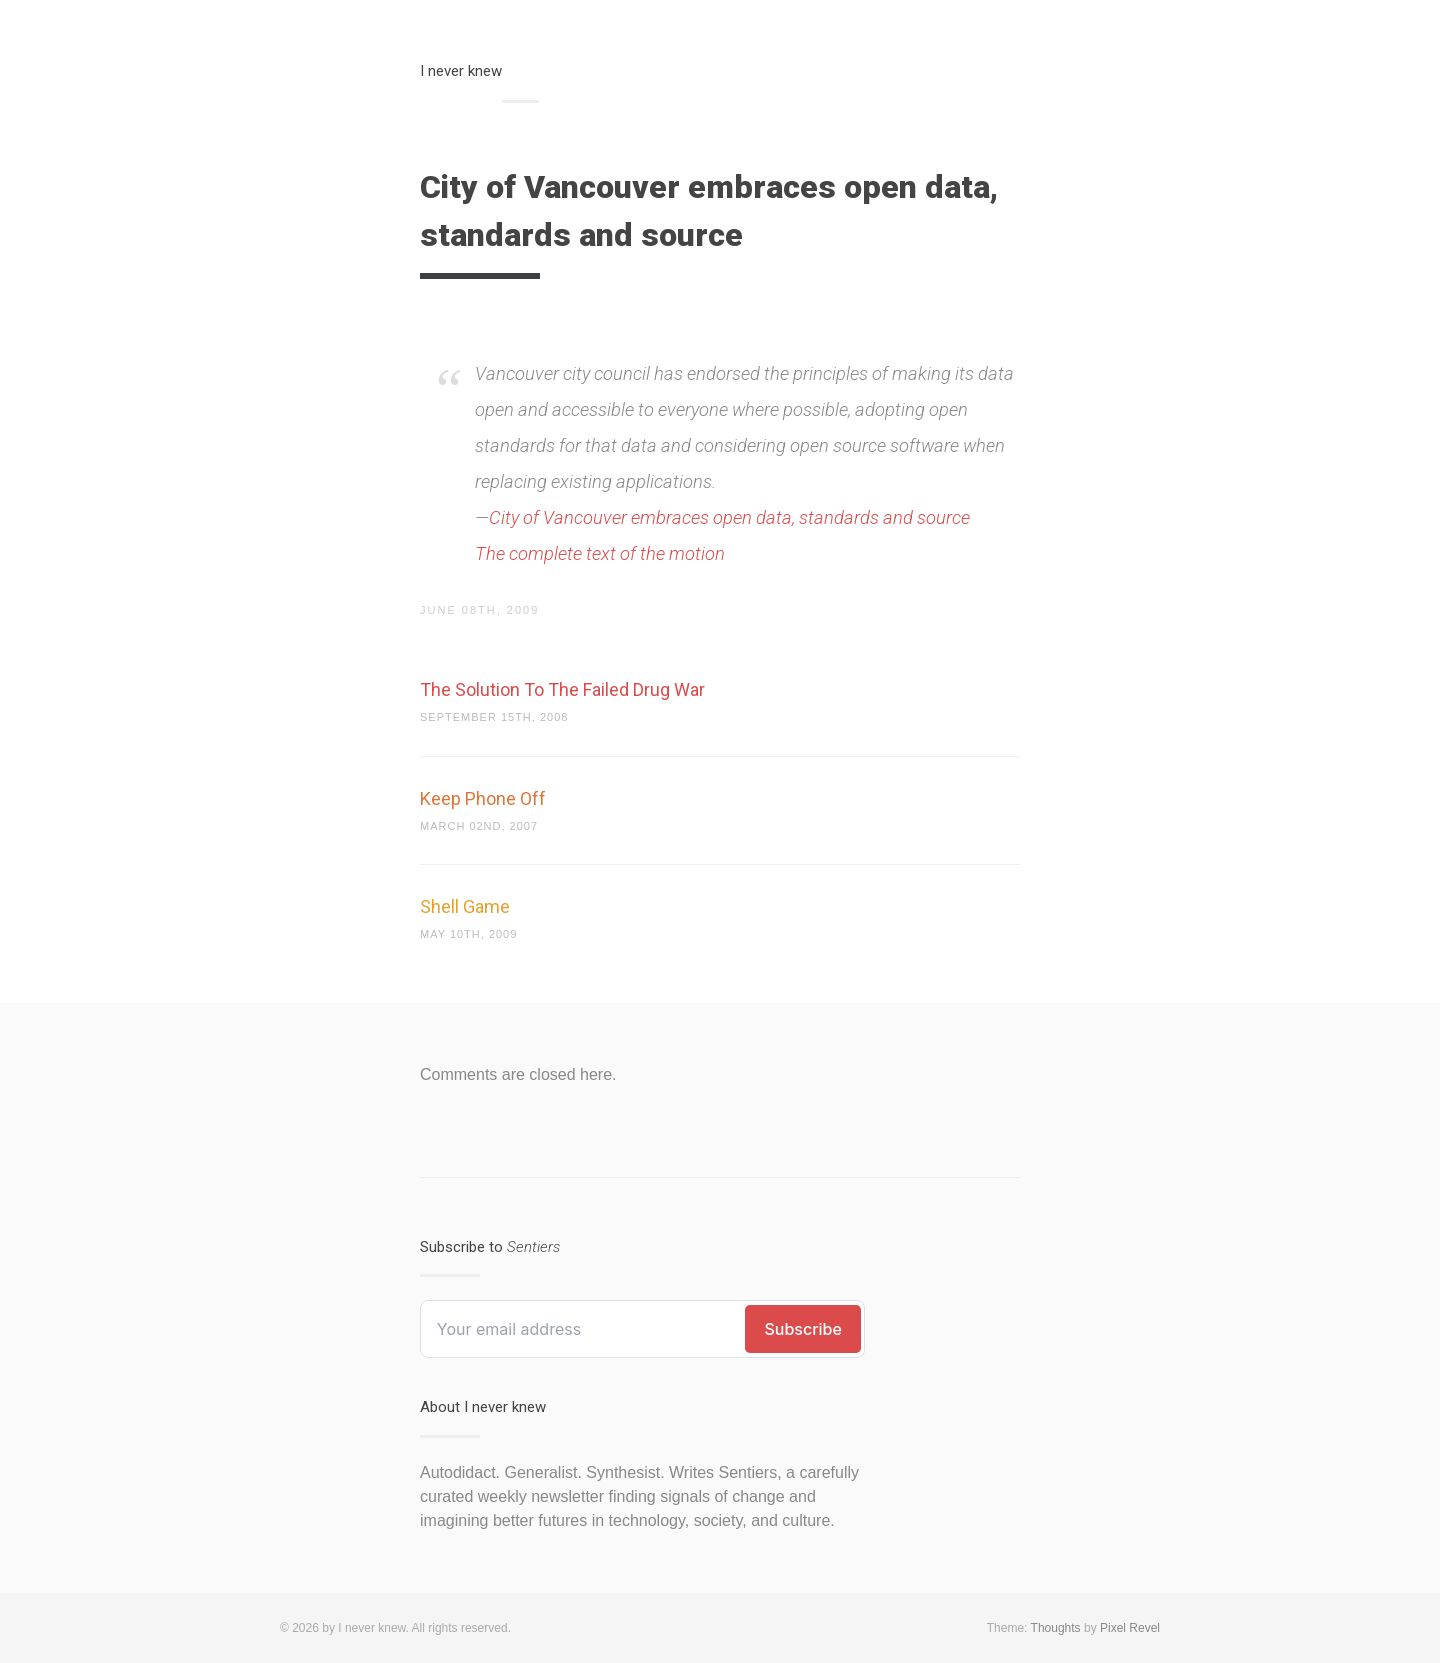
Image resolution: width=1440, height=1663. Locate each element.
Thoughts (1056, 1628)
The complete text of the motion (600, 553)
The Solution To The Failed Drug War (562, 689)
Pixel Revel (1130, 1628)
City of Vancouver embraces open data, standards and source (729, 517)
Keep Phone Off (483, 798)
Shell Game (465, 906)
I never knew (461, 71)
